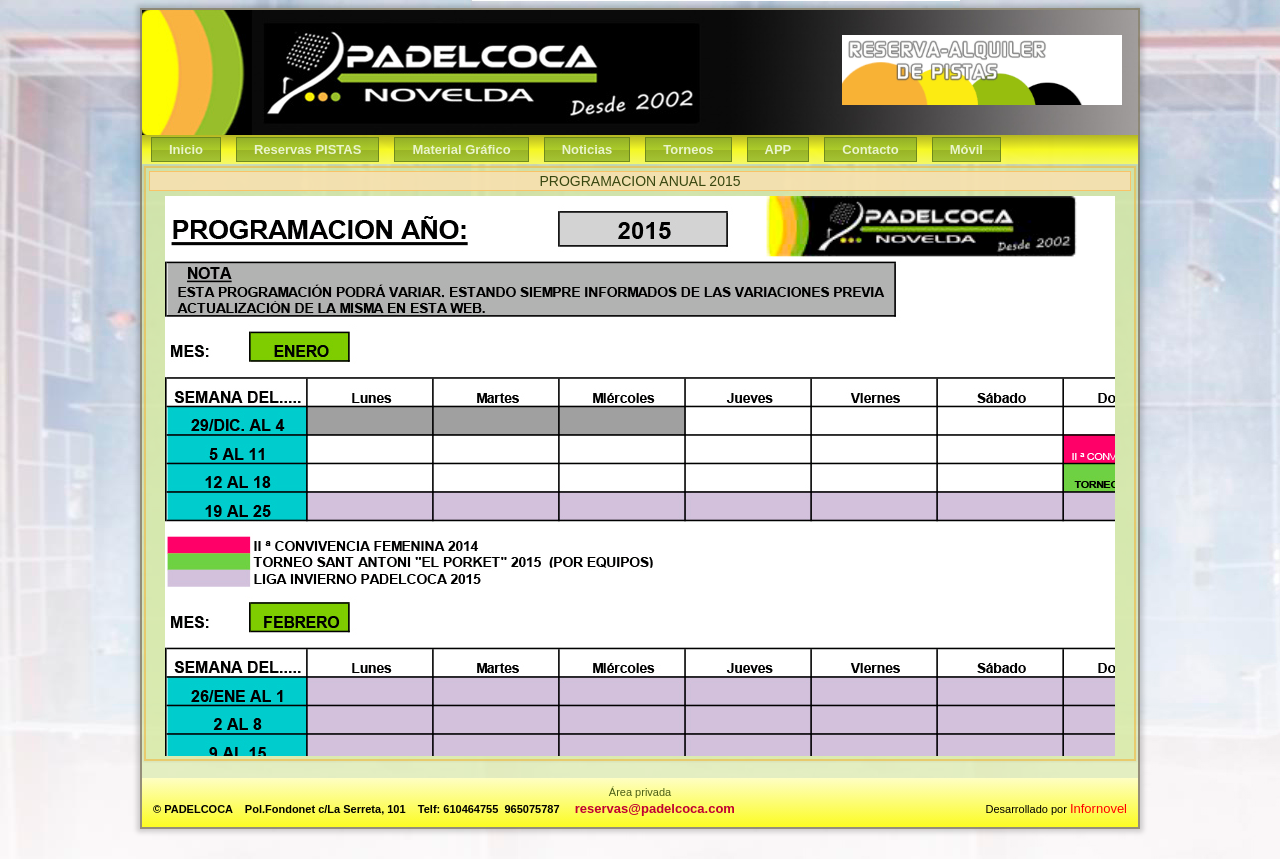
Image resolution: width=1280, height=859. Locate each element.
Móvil (966, 149)
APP (778, 149)
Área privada (640, 792)
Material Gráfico (461, 149)
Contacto (870, 149)
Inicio (186, 149)
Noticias (587, 149)
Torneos (688, 149)
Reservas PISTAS (307, 149)
